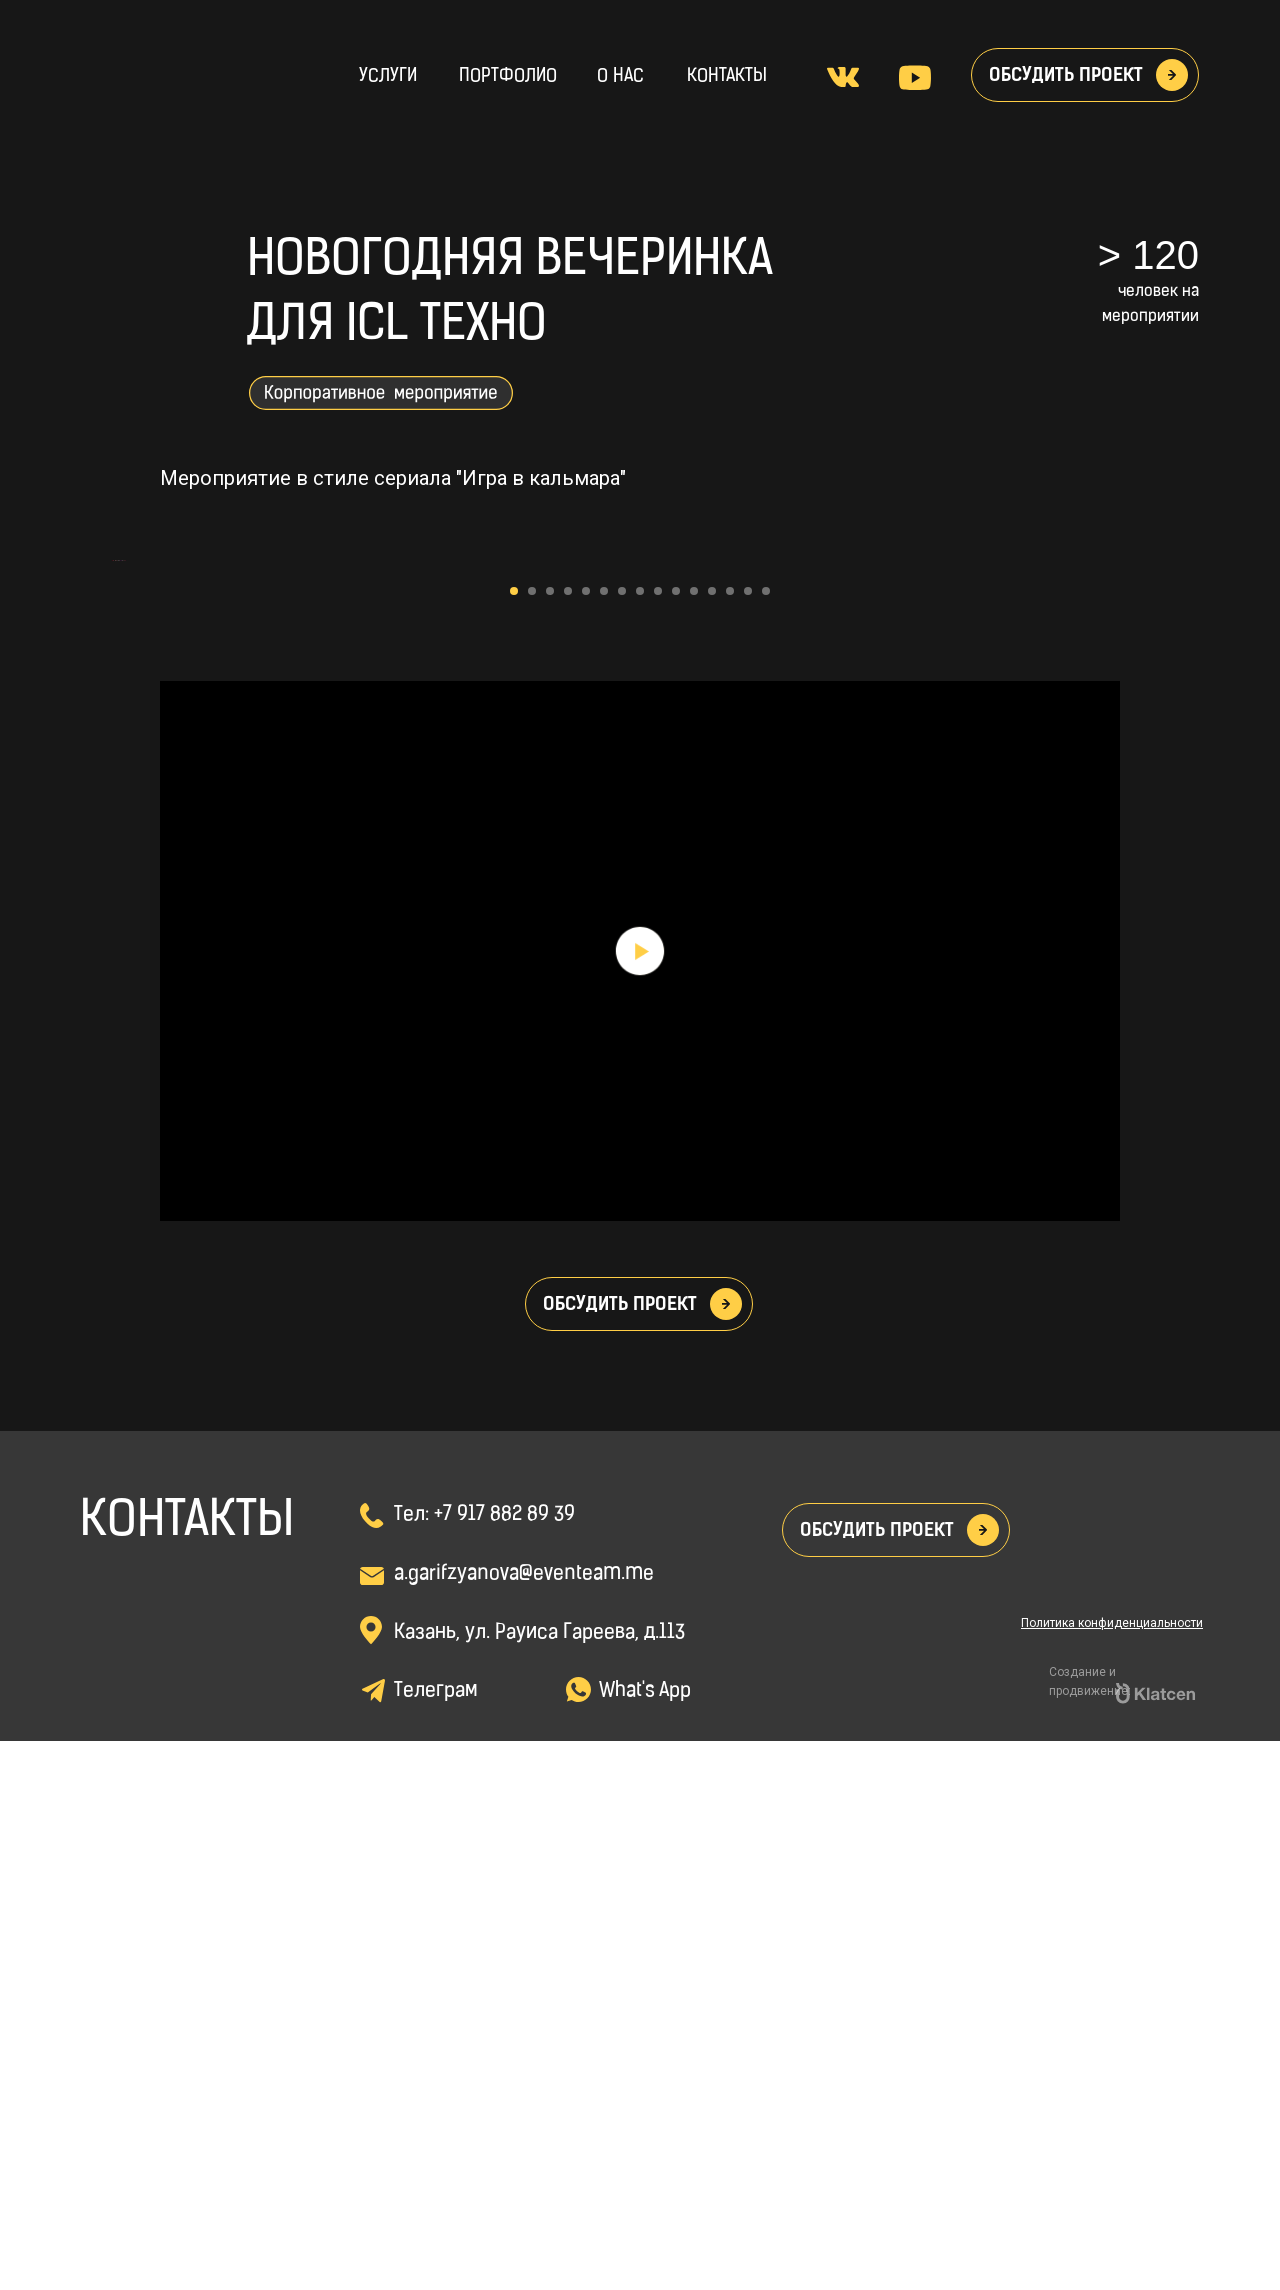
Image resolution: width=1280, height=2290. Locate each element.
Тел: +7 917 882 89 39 (484, 2064)
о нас (620, 76)
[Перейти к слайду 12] (712, 1140)
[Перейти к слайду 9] (658, 1140)
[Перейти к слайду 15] (766, 1140)
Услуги (388, 76)
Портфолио (508, 76)
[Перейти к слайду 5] (586, 1140)
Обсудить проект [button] (1066, 75)
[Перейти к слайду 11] (694, 1140)
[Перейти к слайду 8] (640, 1140)
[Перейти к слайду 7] (622, 1140)
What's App (645, 2240)
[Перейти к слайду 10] (676, 1140)
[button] (1172, 75)
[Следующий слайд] (1170, 835)
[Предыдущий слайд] (110, 835)
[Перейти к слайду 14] (748, 1140)
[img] (162, 69)
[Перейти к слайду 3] (550, 1140)
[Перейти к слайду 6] (604, 1140)
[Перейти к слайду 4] (568, 1140)
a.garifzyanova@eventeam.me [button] (524, 2123)
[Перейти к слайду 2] (532, 1140)
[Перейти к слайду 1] (514, 1140)
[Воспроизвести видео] (640, 1500)
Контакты (727, 76)
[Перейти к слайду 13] (730, 1140)
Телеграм (435, 2240)
